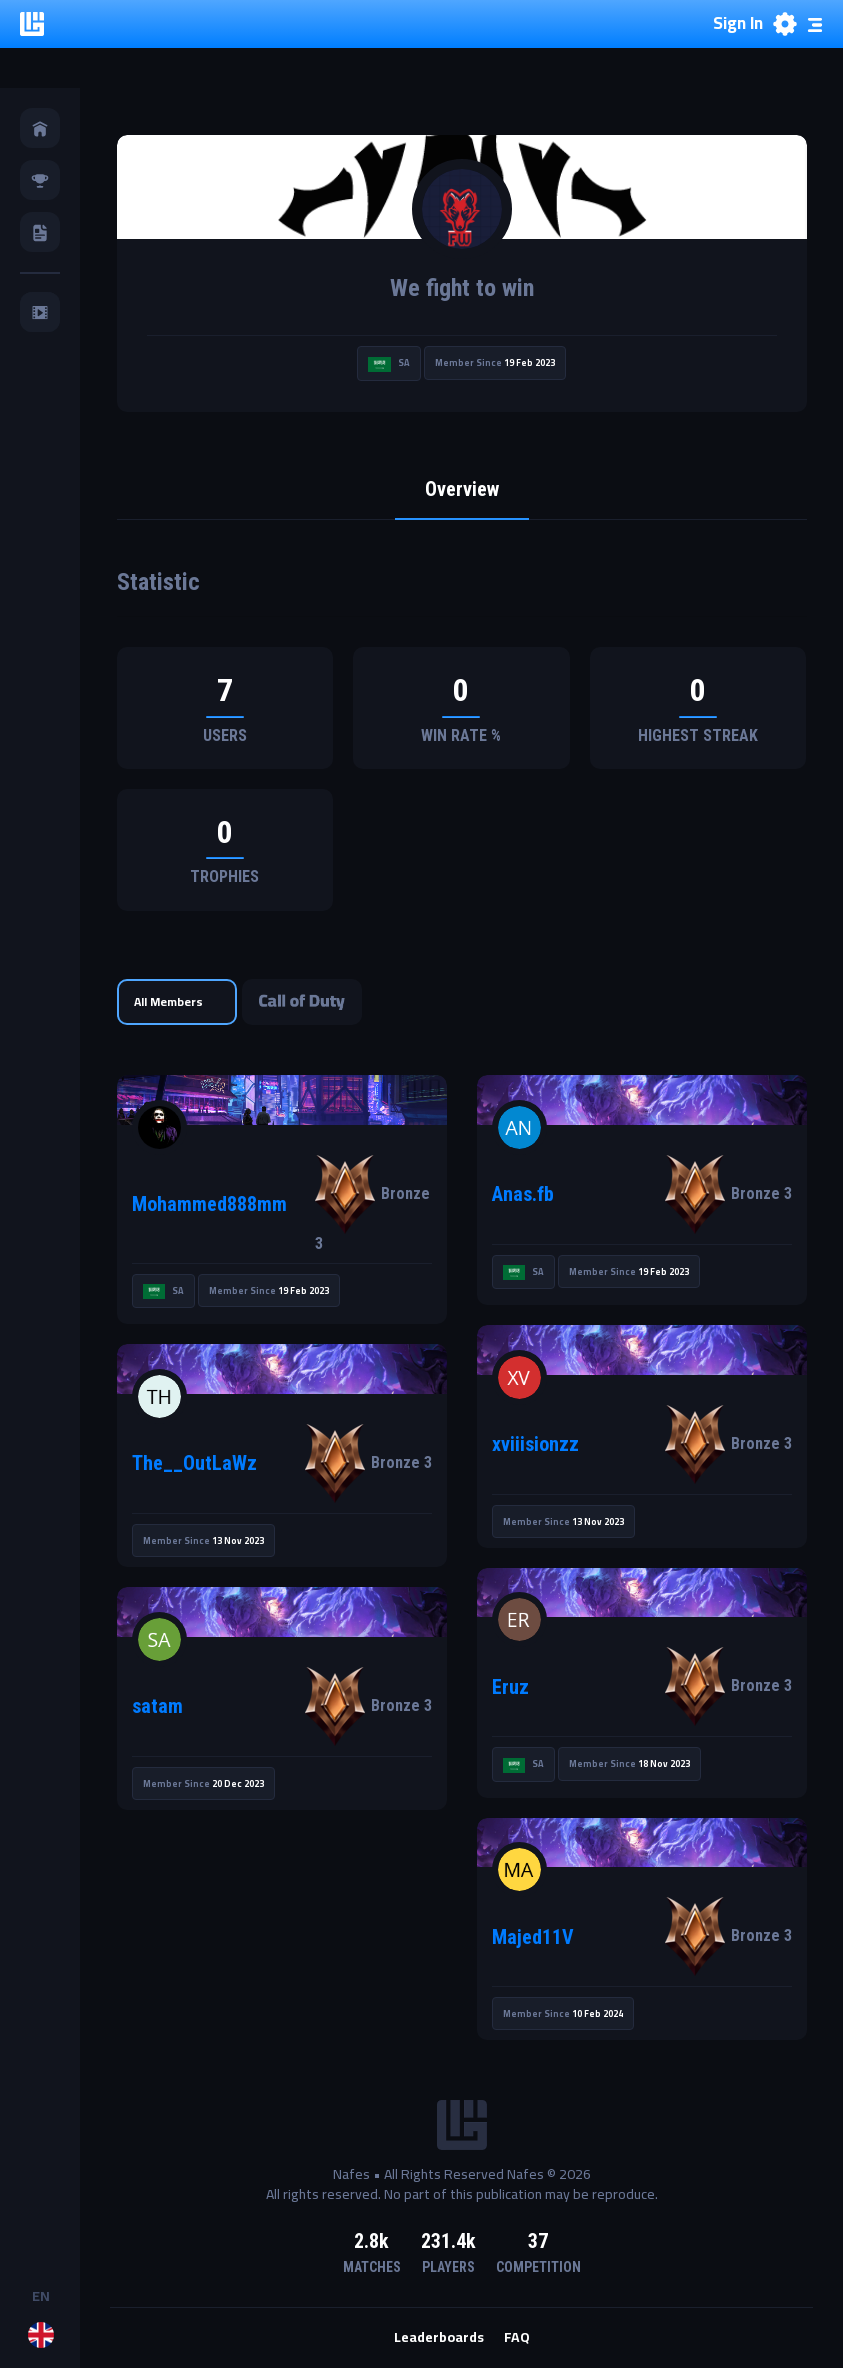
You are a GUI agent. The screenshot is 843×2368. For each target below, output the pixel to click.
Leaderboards (439, 2338)
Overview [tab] (462, 489)
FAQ (517, 2338)
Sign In (738, 24)
